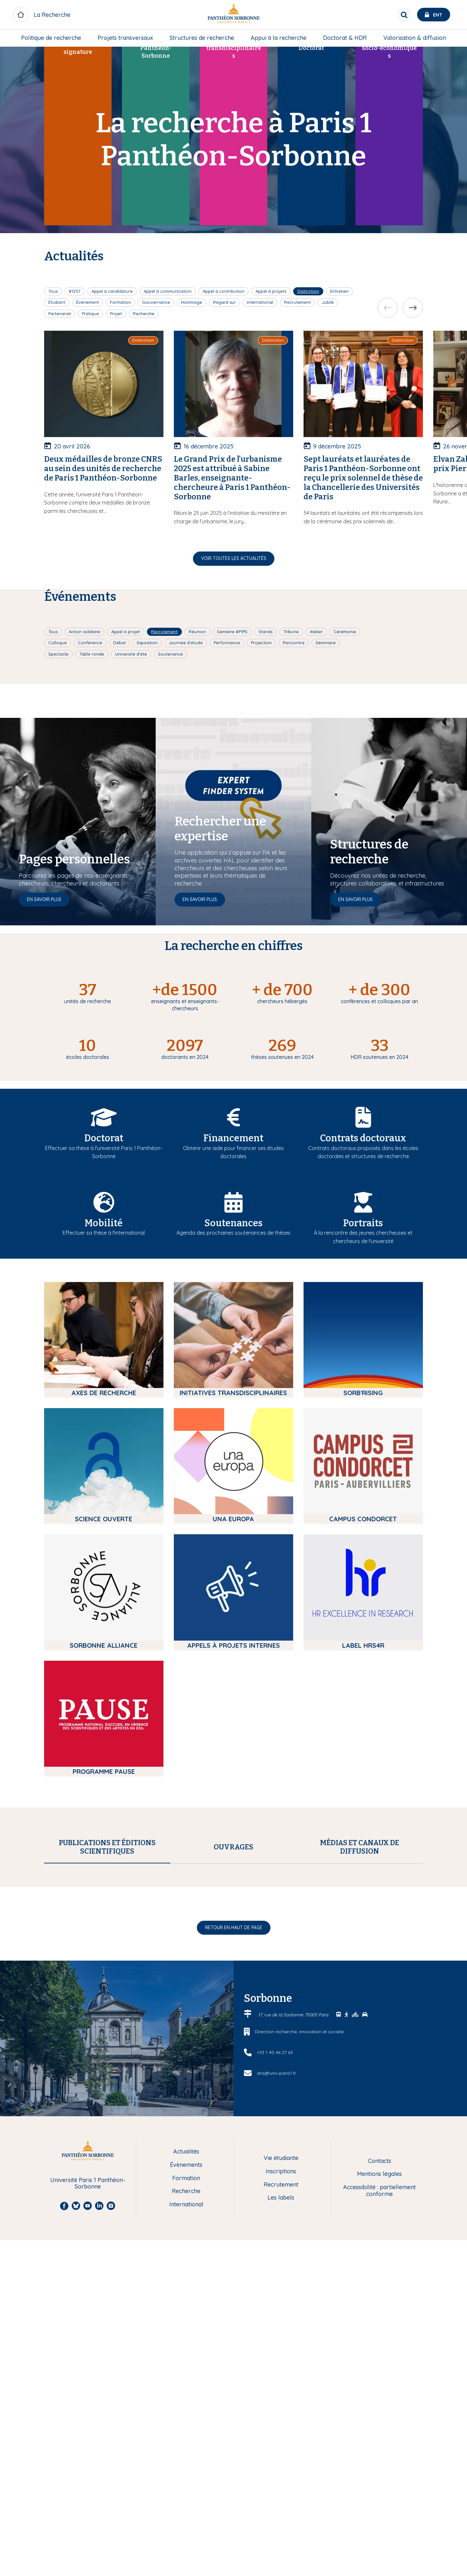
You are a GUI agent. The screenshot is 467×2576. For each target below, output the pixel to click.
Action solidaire (84, 631)
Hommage (191, 302)
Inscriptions (281, 2455)
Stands (265, 631)
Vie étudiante (281, 2442)
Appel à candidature (112, 291)
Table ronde (91, 654)
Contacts (379, 2444)
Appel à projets (271, 291)
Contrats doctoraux (363, 1138)
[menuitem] (51, 38)
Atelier (316, 631)
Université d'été (131, 654)
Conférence (90, 642)
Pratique (90, 313)
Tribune (291, 631)
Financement (233, 1138)
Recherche (143, 313)
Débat (119, 642)
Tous (53, 291)
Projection (261, 642)
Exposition (147, 642)
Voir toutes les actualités (233, 558)
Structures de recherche (202, 38)
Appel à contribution (224, 291)
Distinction (308, 291)
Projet (116, 313)
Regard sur (224, 302)
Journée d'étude (186, 642)
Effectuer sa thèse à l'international (104, 1232)
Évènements (186, 2448)
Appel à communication (168, 291)
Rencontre (294, 642)
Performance (227, 642)
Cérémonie (345, 631)
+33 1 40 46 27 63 (275, 2336)
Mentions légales (379, 2457)
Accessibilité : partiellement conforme (379, 2474)
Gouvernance (156, 302)
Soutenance (170, 654)
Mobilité (104, 1223)
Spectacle (58, 654)
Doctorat (103, 1138)
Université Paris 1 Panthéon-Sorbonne (87, 2467)
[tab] (107, 1847)
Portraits (363, 1223)
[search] (404, 14)
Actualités (186, 2435)
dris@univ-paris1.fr (276, 2356)
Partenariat (59, 313)
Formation (120, 302)
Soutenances (233, 1223)
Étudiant (56, 302)
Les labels (281, 2481)
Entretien (339, 291)
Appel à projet (125, 631)
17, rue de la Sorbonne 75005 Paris (294, 2298)
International (260, 302)
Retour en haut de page (233, 2211)
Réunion (197, 631)
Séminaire (326, 642)
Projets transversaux (125, 38)
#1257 (74, 291)
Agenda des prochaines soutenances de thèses (233, 1232)
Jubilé (328, 302)
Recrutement (297, 302)
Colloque (57, 642)
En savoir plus (44, 899)
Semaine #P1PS (232, 631)
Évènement (87, 302)
